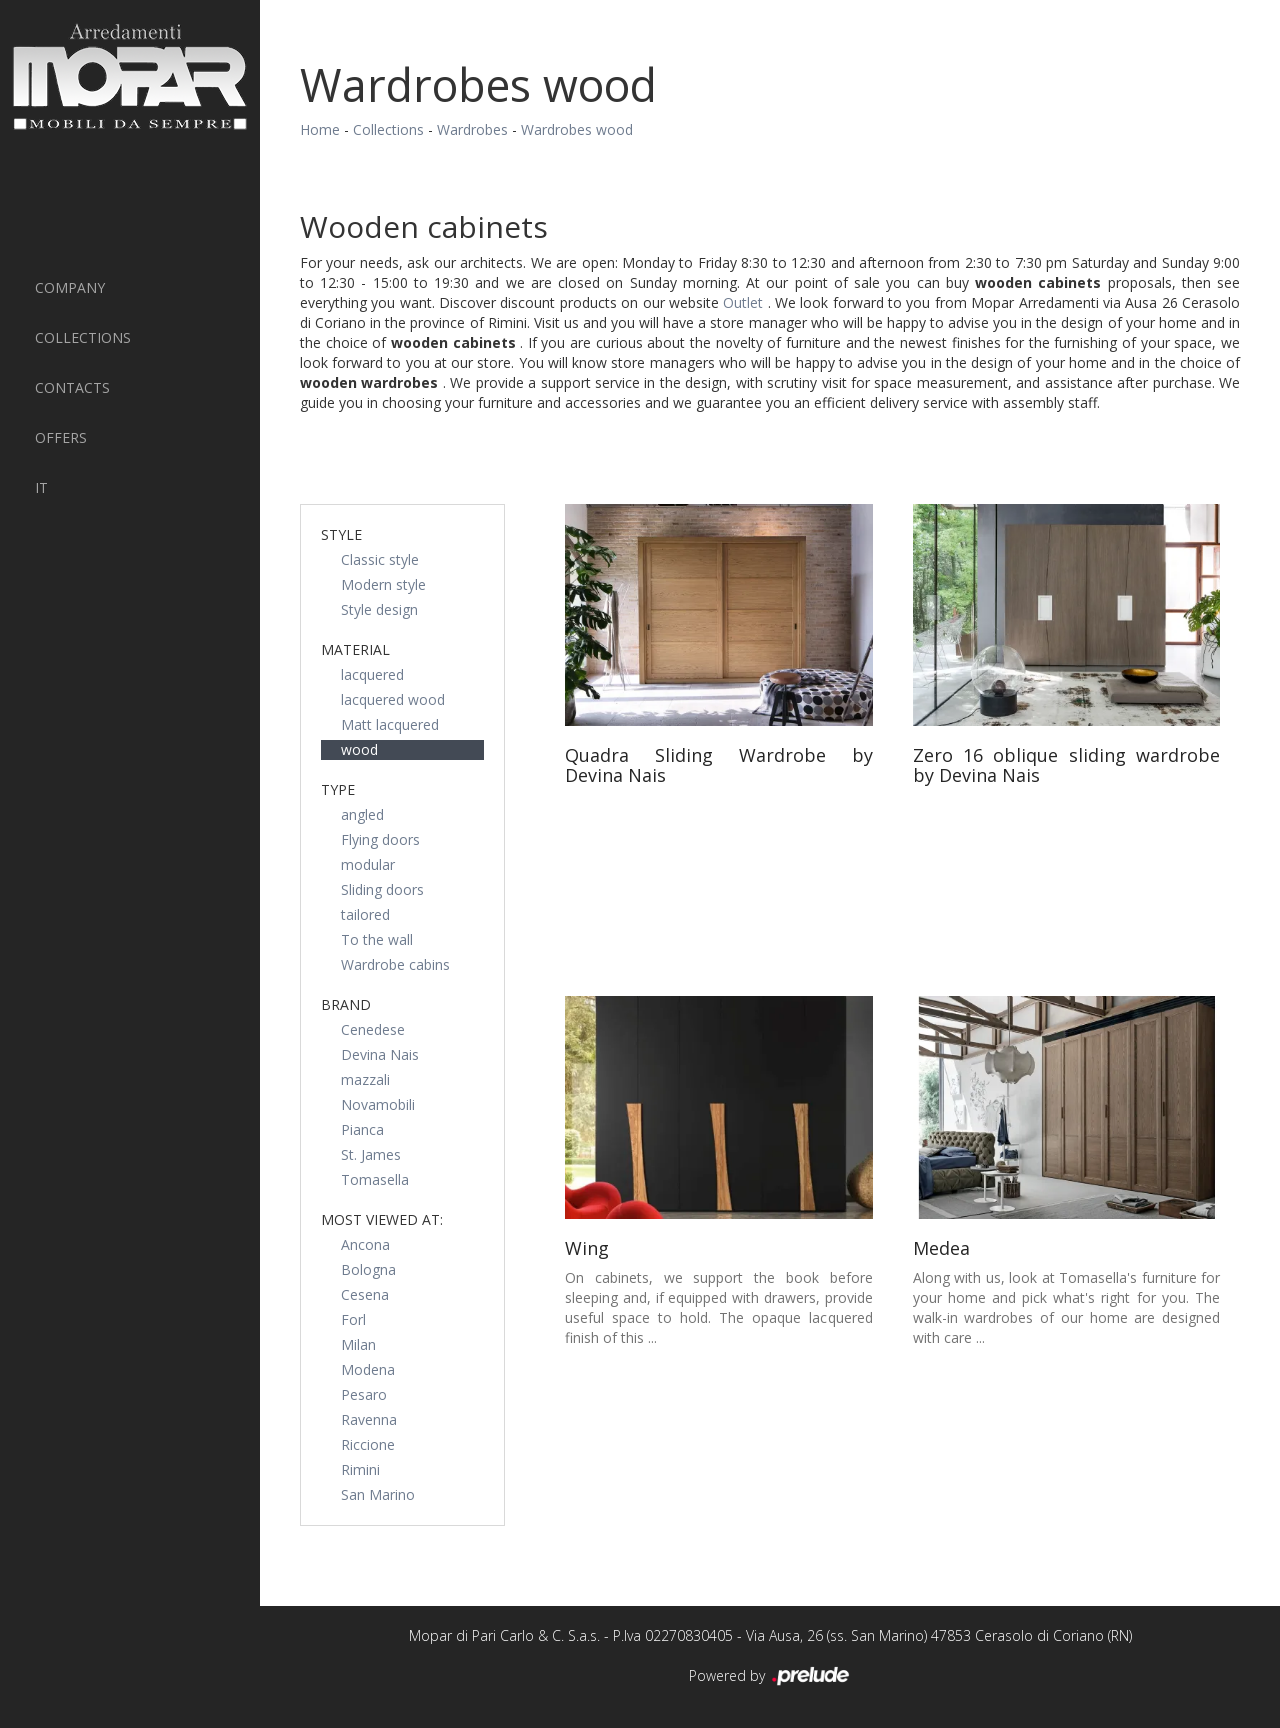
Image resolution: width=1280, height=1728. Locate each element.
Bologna (368, 1269)
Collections (83, 337)
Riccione (368, 1444)
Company (70, 287)
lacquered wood (393, 699)
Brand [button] (346, 1004)
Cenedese (373, 1029)
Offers (61, 437)
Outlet (745, 302)
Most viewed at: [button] (382, 1219)
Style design (379, 609)
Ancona (365, 1244)
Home (320, 129)
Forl (353, 1319)
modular (368, 864)
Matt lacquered (390, 724)
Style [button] (341, 534)
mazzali (365, 1079)
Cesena (365, 1294)
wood (359, 749)
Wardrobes (472, 129)
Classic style (380, 559)
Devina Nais (380, 1054)
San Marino (378, 1494)
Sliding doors (382, 889)
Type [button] (338, 789)
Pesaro (364, 1394)
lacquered (372, 674)
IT (41, 487)
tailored (365, 914)
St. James (371, 1154)
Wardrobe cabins (395, 964)
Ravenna (369, 1419)
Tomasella (375, 1179)
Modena (368, 1369)
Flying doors (380, 839)
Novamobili (378, 1104)
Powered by (770, 1677)
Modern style (383, 584)
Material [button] (355, 649)
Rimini (360, 1469)
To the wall (377, 939)
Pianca (362, 1129)
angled (362, 814)
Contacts (72, 387)
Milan (358, 1344)
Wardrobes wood (577, 129)
